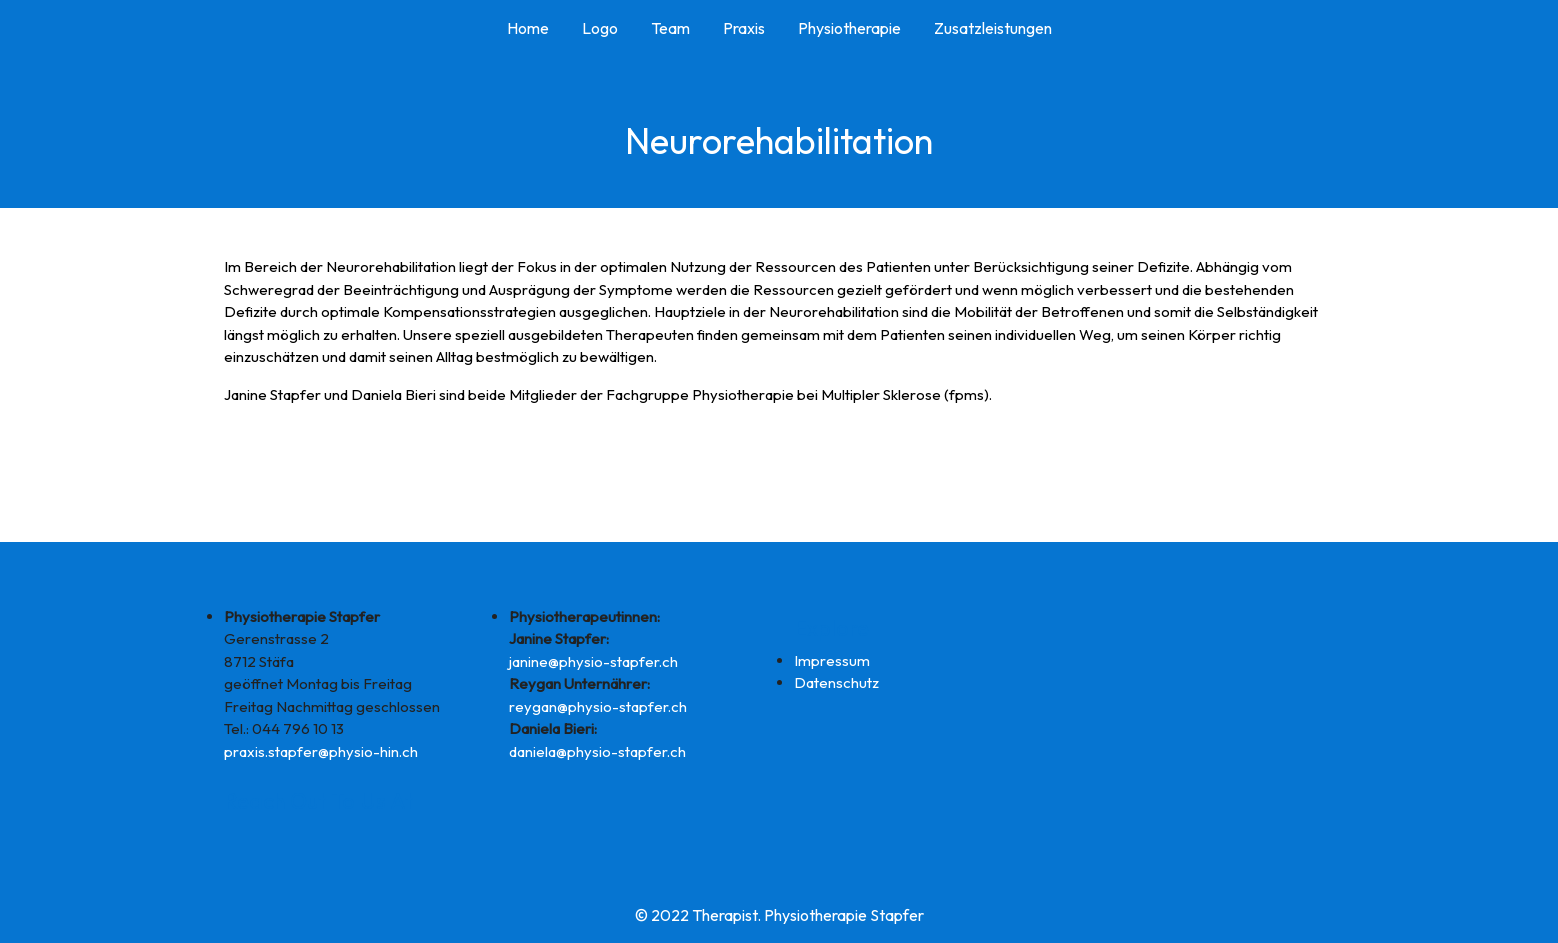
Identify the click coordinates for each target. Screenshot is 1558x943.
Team (670, 28)
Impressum (832, 660)
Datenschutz (836, 682)
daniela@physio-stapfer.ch (597, 751)
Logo (600, 28)
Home (528, 28)
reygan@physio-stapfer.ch (598, 706)
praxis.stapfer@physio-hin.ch (321, 751)
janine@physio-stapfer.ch (593, 661)
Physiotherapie (849, 28)
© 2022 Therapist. (698, 915)
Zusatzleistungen (993, 28)
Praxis (744, 28)
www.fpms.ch (268, 431)
